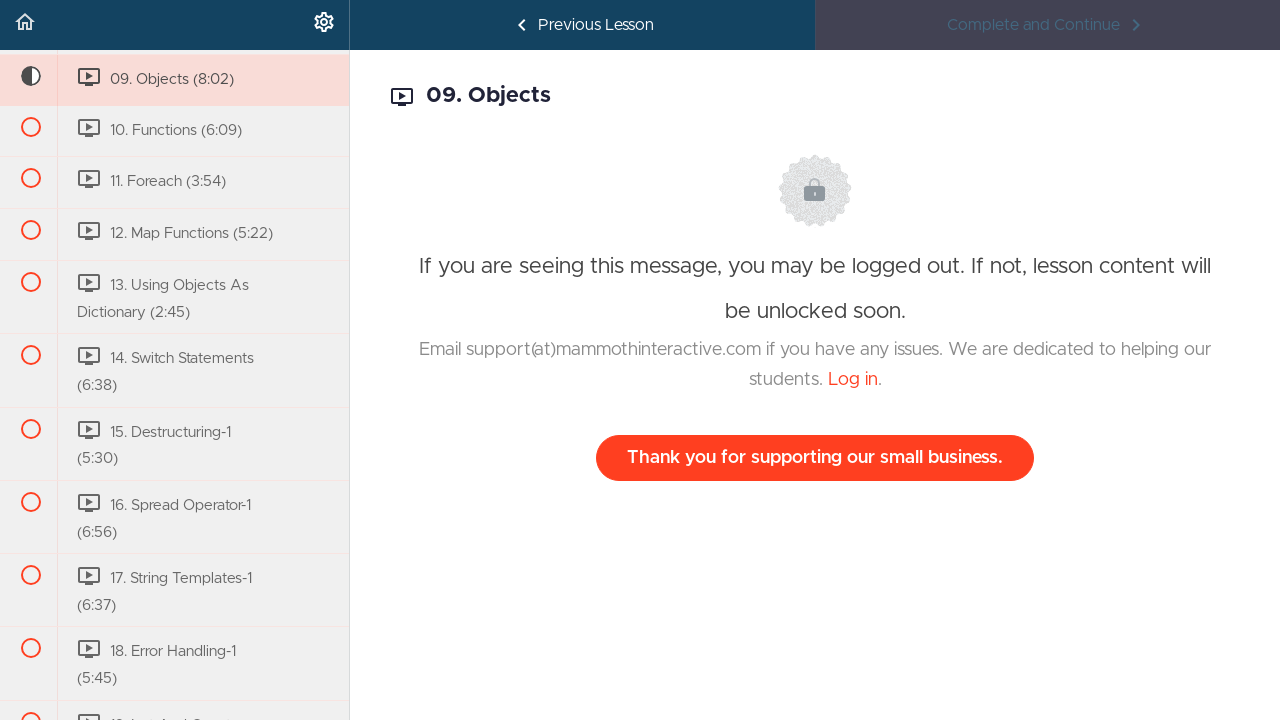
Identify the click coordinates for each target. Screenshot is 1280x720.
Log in (853, 380)
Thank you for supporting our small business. (815, 458)
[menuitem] (324, 25)
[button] (25, 25)
